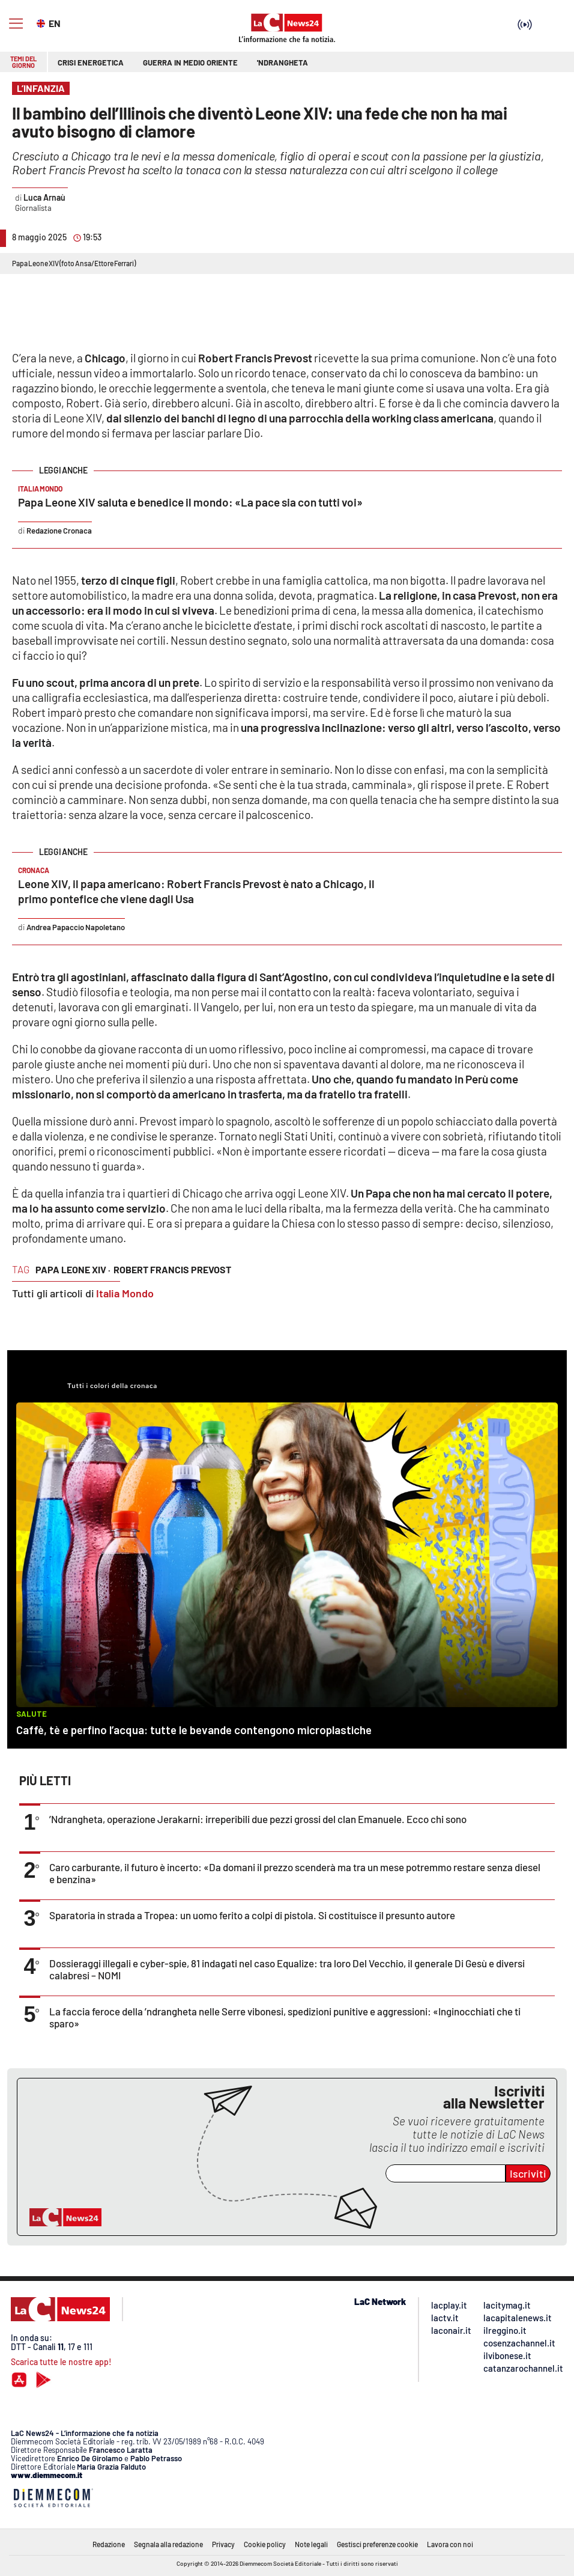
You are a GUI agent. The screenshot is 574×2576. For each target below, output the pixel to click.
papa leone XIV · (72, 1269)
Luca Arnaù (44, 197)
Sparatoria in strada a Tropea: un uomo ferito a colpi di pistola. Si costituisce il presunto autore (252, 1915)
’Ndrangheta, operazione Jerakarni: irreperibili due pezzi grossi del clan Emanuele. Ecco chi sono (258, 1819)
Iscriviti (528, 2173)
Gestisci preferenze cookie (377, 2544)
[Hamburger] (16, 24)
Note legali (311, 2544)
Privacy (223, 2544)
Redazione (108, 2544)
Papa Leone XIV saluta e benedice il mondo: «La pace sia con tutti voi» (190, 502)
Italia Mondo (125, 1293)
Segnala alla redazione (168, 2544)
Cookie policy (265, 2544)
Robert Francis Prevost (172, 1269)
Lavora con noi (450, 2544)
